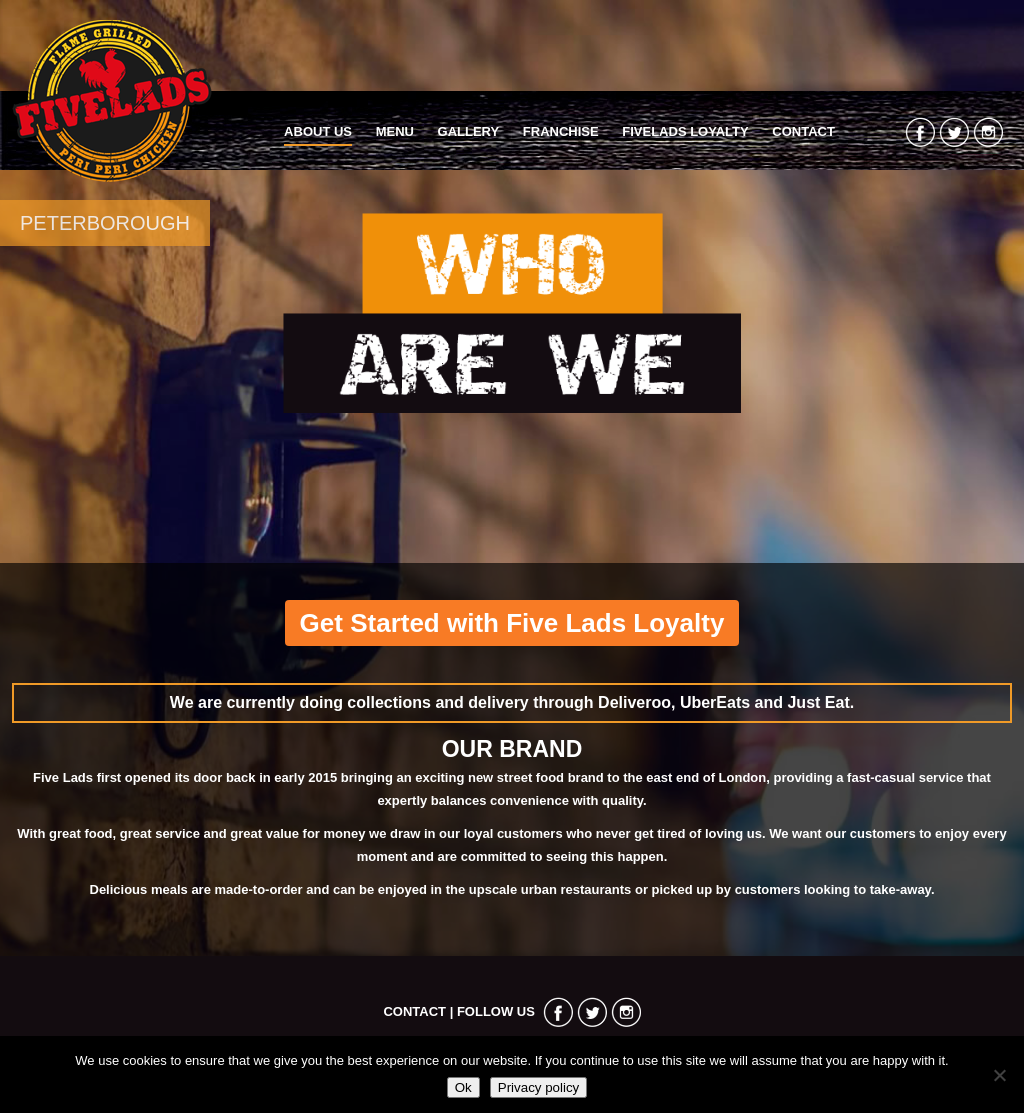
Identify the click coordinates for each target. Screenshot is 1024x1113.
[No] (999, 1075)
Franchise (561, 131)
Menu (395, 131)
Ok (463, 1087)
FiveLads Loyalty (685, 131)
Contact (803, 131)
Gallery (469, 131)
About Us (318, 131)
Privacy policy (538, 1087)
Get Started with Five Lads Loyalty (512, 623)
